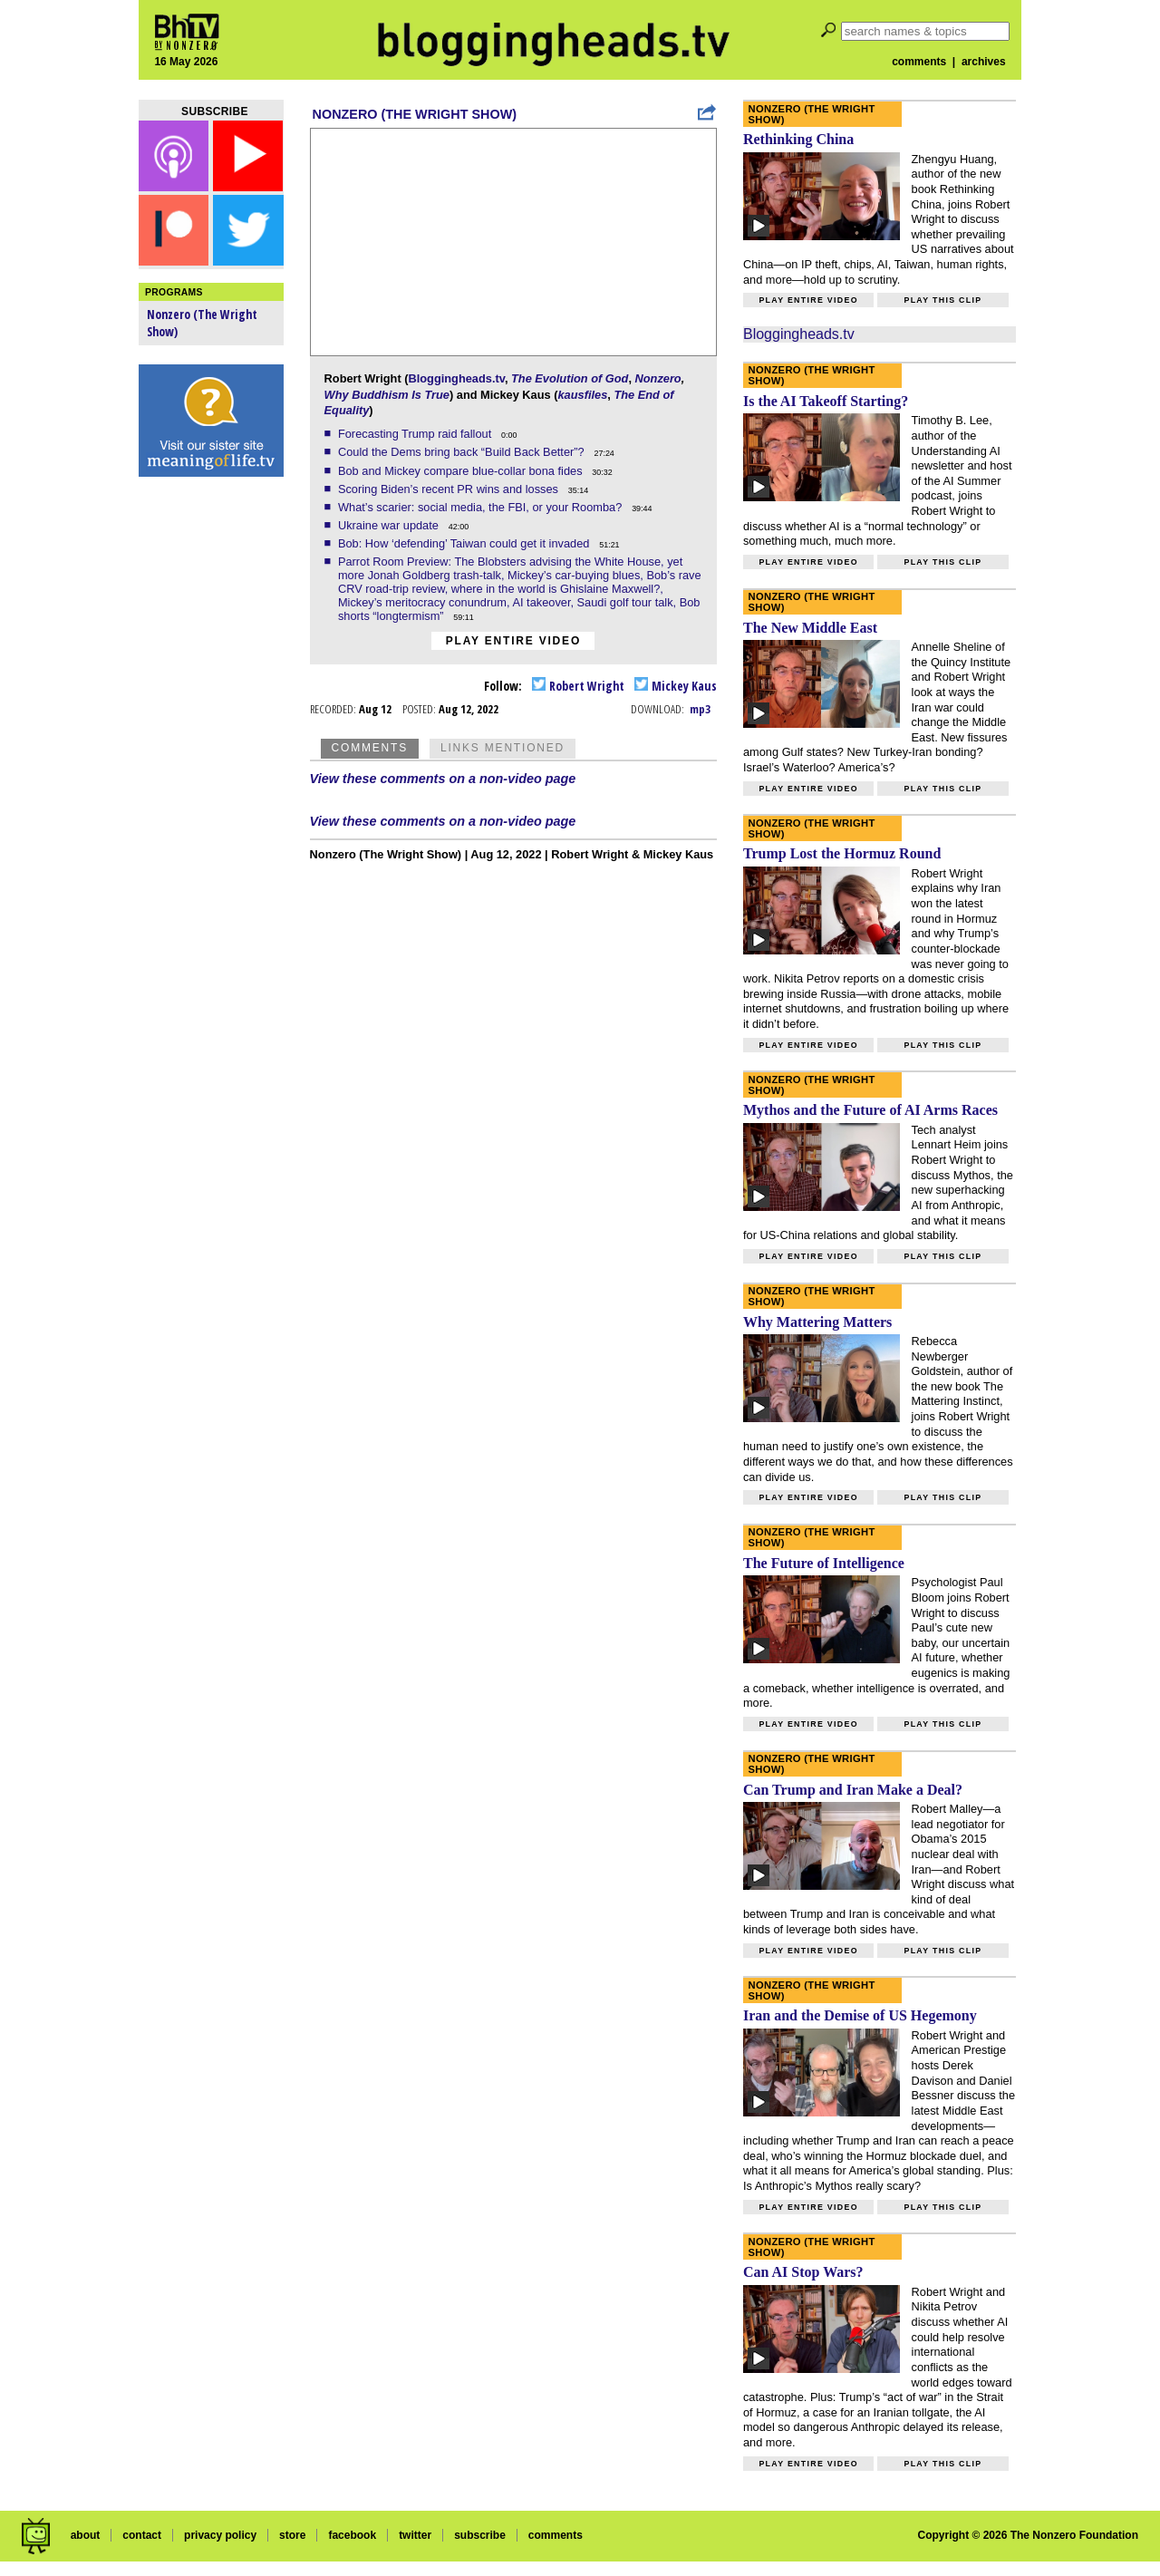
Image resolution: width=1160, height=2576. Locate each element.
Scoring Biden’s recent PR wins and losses (450, 489)
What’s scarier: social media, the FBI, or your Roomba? (481, 507)
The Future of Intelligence (823, 1563)
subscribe (480, 2535)
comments (919, 61)
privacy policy (220, 2535)
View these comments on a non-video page (443, 778)
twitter (415, 2535)
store (292, 2535)
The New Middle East (810, 627)
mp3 (700, 709)
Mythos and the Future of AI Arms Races (870, 1110)
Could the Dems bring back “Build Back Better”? (462, 452)
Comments (370, 747)
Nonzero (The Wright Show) (415, 114)
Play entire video (513, 640)
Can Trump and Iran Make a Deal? (852, 1789)
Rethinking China (798, 139)
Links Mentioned (502, 747)
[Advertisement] (211, 770)
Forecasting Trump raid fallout (416, 434)
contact (141, 2535)
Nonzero (658, 378)
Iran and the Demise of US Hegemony (860, 2015)
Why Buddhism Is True (387, 395)
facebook (352, 2535)
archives (984, 61)
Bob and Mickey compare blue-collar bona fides (461, 471)
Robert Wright (578, 685)
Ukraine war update (390, 525)
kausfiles (582, 395)
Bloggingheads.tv (456, 378)
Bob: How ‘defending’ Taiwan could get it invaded (465, 543)
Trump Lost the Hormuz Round (842, 853)
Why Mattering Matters (817, 1322)
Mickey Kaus (675, 685)
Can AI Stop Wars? (803, 2272)
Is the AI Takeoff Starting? (825, 401)
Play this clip (942, 300)
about (86, 2535)
